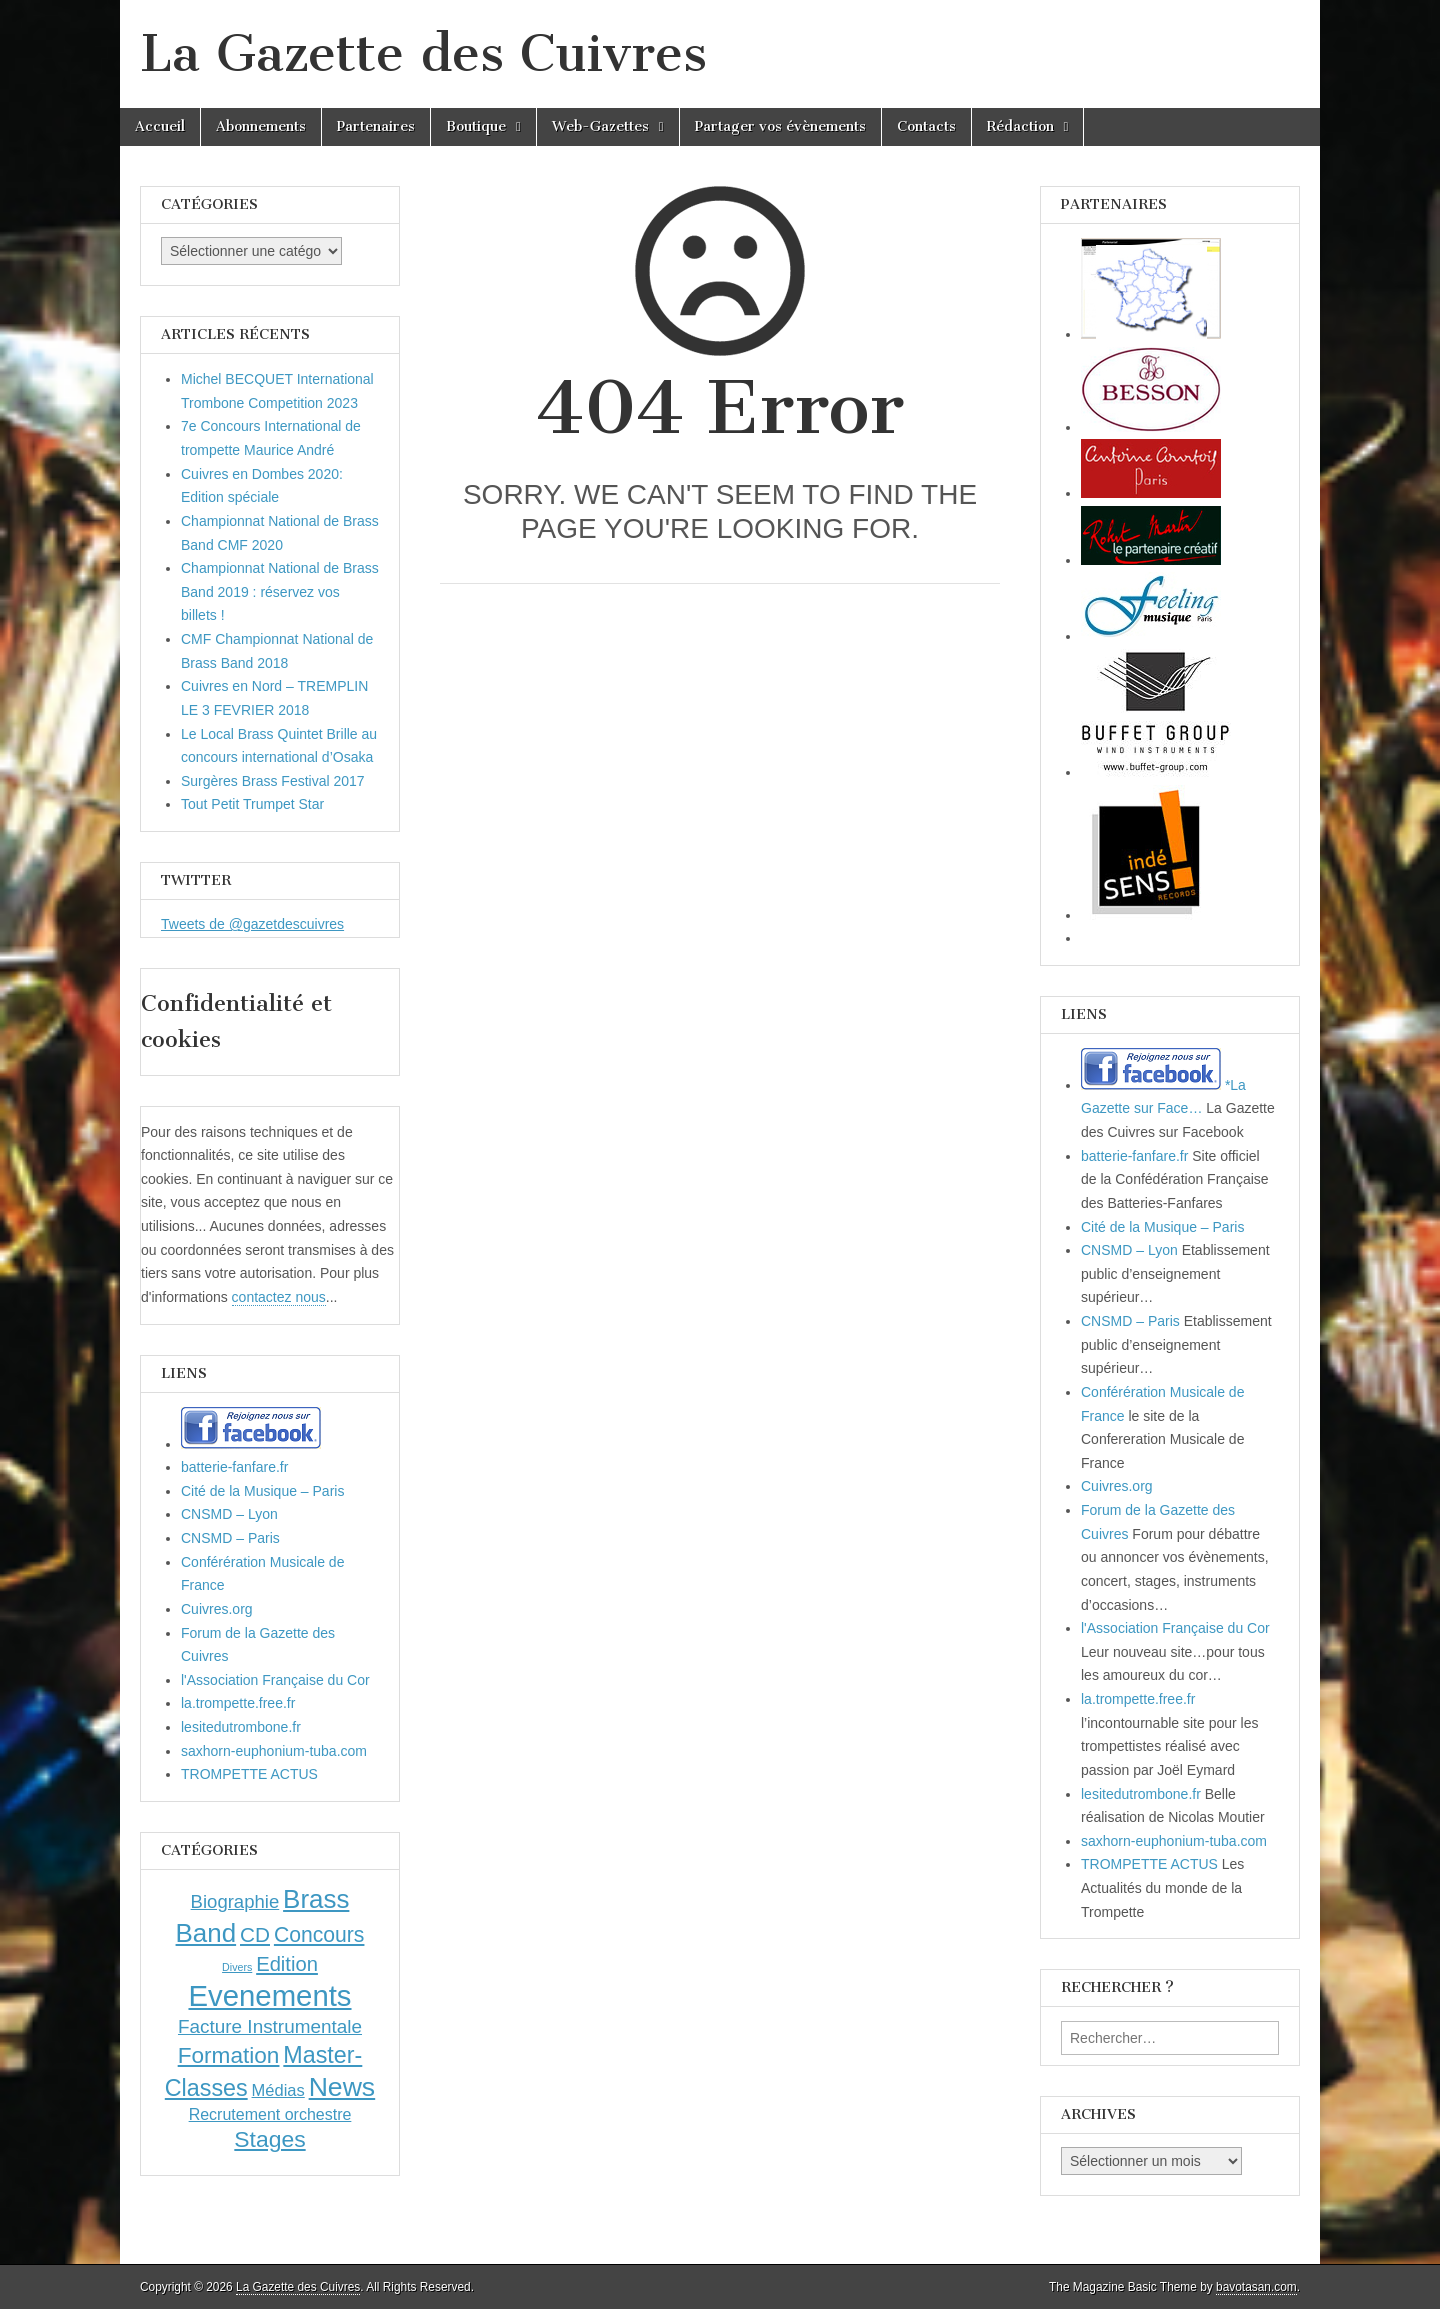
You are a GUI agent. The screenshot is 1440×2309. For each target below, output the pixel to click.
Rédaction (1020, 126)
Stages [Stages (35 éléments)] (269, 2139)
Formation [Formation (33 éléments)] (229, 2055)
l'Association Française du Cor (275, 1680)
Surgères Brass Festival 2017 (273, 781)
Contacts (926, 126)
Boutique (476, 126)
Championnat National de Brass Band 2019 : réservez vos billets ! (280, 591)
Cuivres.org (217, 1609)
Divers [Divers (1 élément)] (237, 1967)
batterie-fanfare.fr (234, 1467)
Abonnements (261, 126)
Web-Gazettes (600, 126)
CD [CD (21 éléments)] (255, 1934)
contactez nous (279, 1297)
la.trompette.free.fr (238, 1703)
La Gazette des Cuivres (423, 53)
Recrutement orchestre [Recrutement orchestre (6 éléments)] (270, 2114)
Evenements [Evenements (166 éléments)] (269, 1995)
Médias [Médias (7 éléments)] (278, 2090)
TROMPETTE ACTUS (249, 1774)
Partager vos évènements (780, 126)
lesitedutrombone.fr (241, 1727)
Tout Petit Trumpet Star (252, 804)
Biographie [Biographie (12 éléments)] (235, 1901)
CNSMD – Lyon (229, 1514)
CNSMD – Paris (230, 1538)
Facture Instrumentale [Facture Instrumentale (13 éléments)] (270, 2026)
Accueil (160, 126)
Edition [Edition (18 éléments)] (287, 1964)
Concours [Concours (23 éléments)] (319, 1934)
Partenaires (376, 126)
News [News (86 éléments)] (342, 2087)
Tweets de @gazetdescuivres (252, 924)
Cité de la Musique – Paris (262, 1491)
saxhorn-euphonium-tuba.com (274, 1751)
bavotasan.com (1256, 2287)
